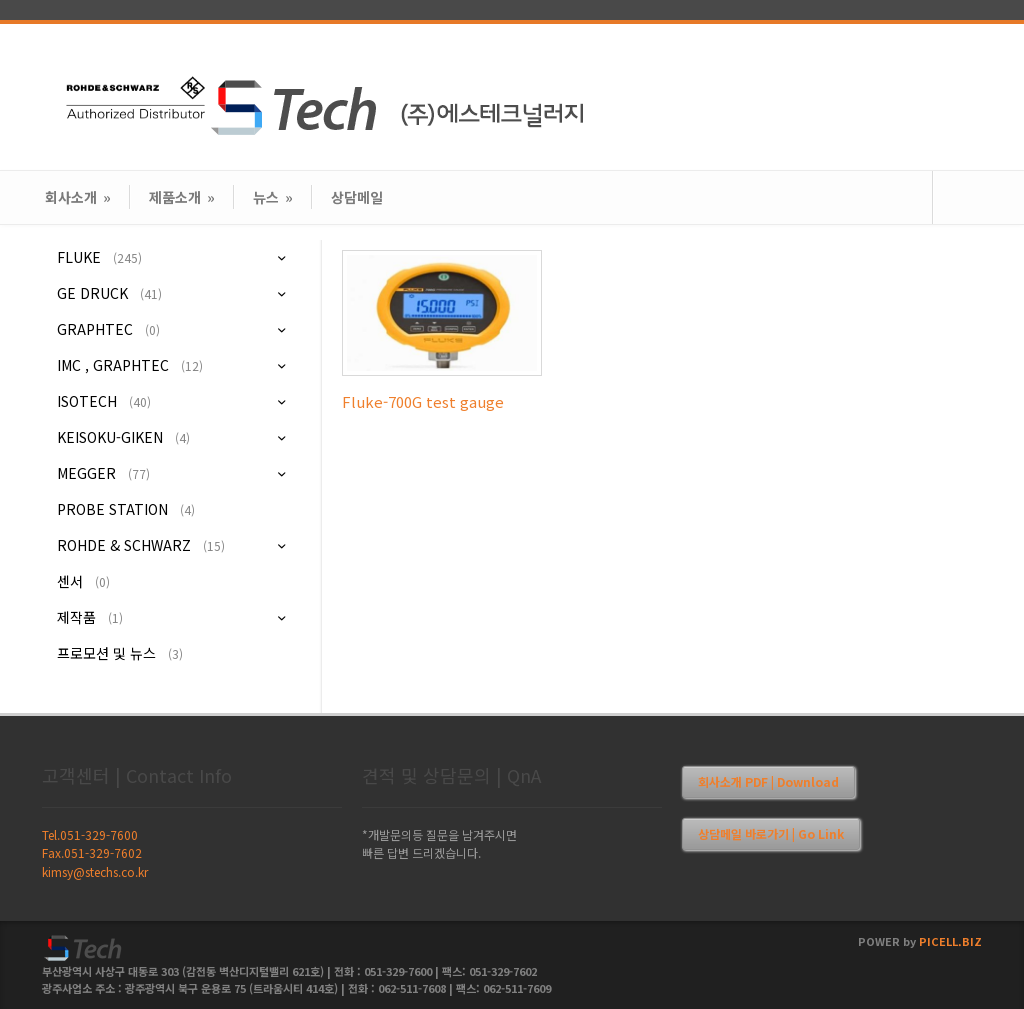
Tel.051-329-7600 (90, 834)
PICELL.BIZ (950, 941)
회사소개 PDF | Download (768, 781)
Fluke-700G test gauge (423, 401)
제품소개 (182, 197)
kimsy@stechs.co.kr (95, 871)
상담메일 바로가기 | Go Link (771, 833)
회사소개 (78, 197)
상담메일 (357, 197)
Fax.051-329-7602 (92, 852)
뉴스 (273, 197)
